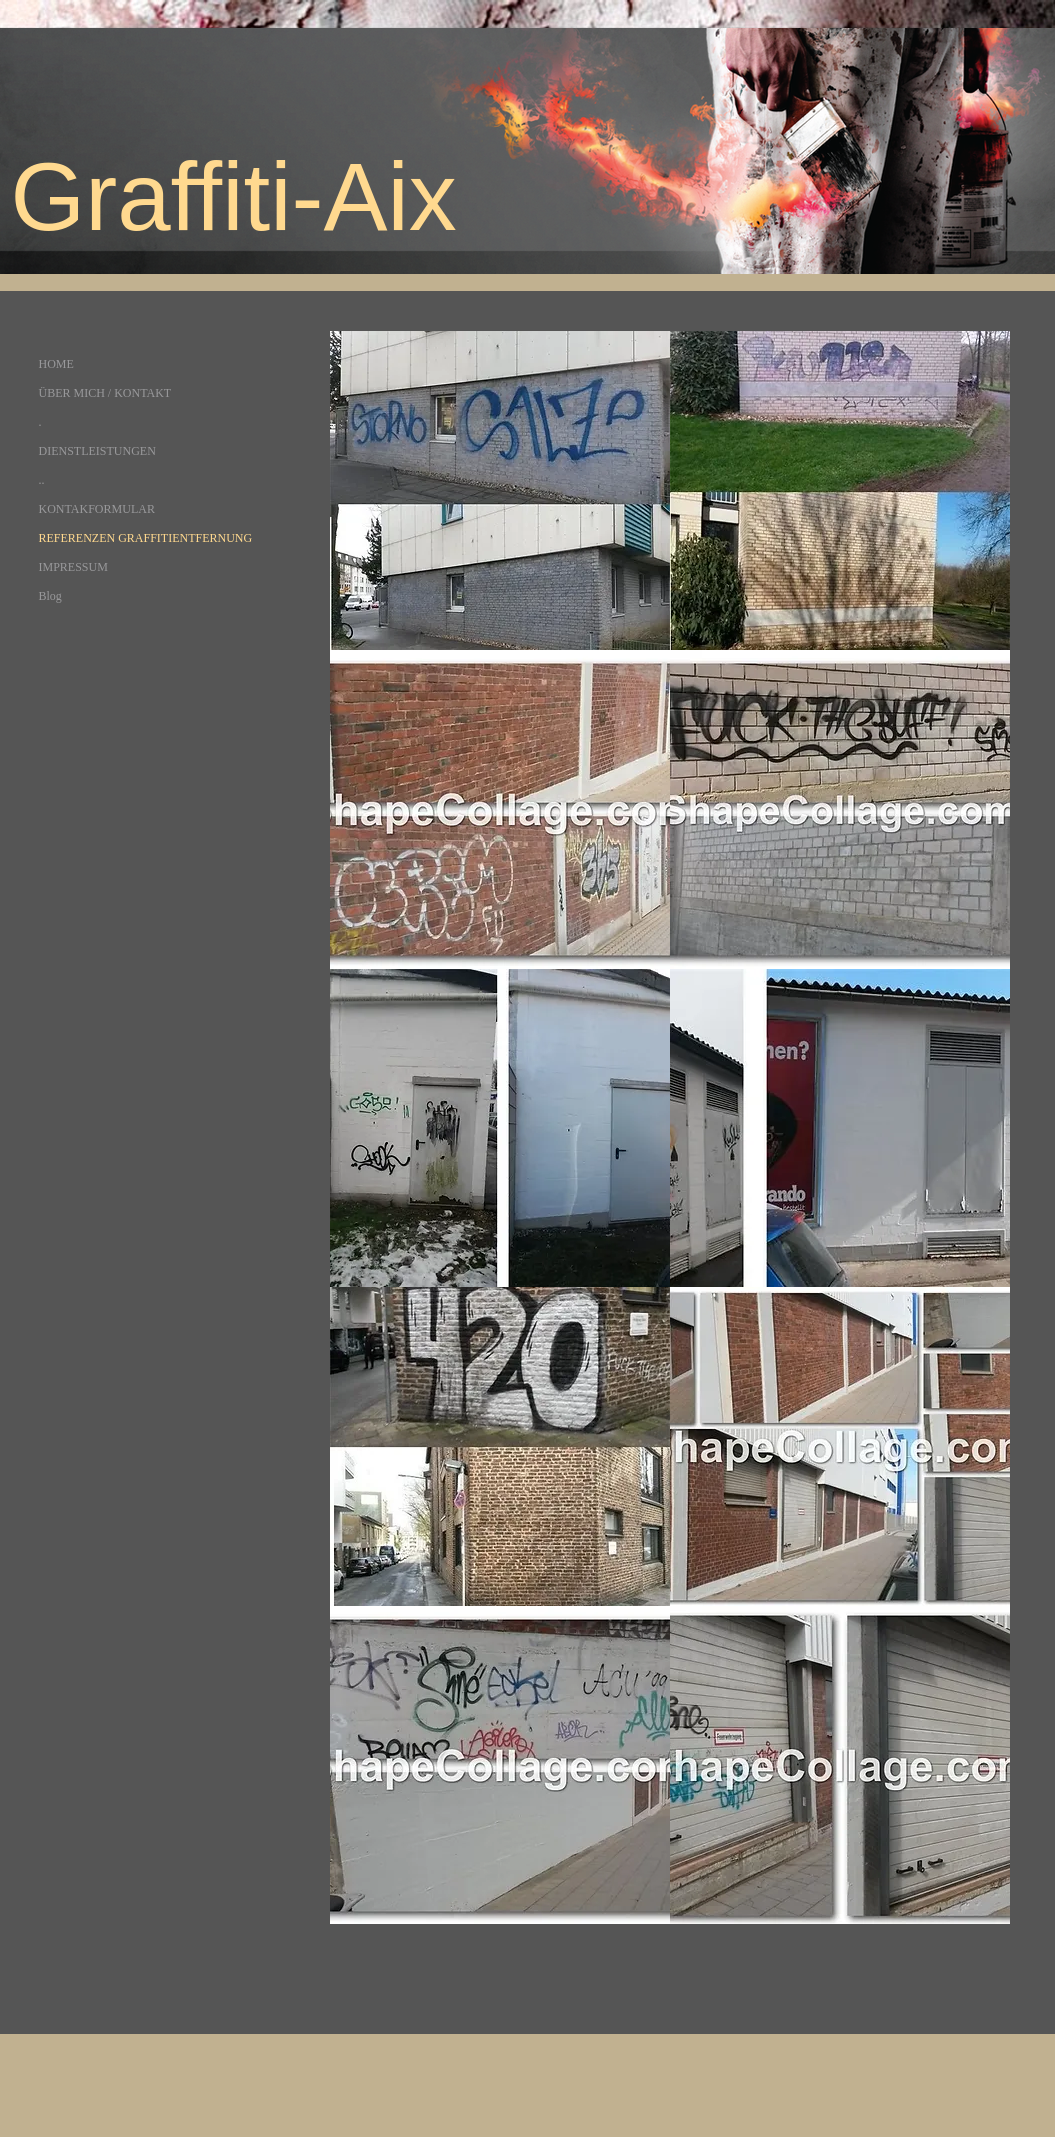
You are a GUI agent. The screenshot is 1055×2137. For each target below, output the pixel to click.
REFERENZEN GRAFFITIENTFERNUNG (146, 538)
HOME (56, 364)
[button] (500, 490)
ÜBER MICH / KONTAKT (105, 393)
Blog (50, 596)
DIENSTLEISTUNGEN (97, 451)
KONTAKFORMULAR (97, 509)
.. (42, 480)
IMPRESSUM (73, 567)
